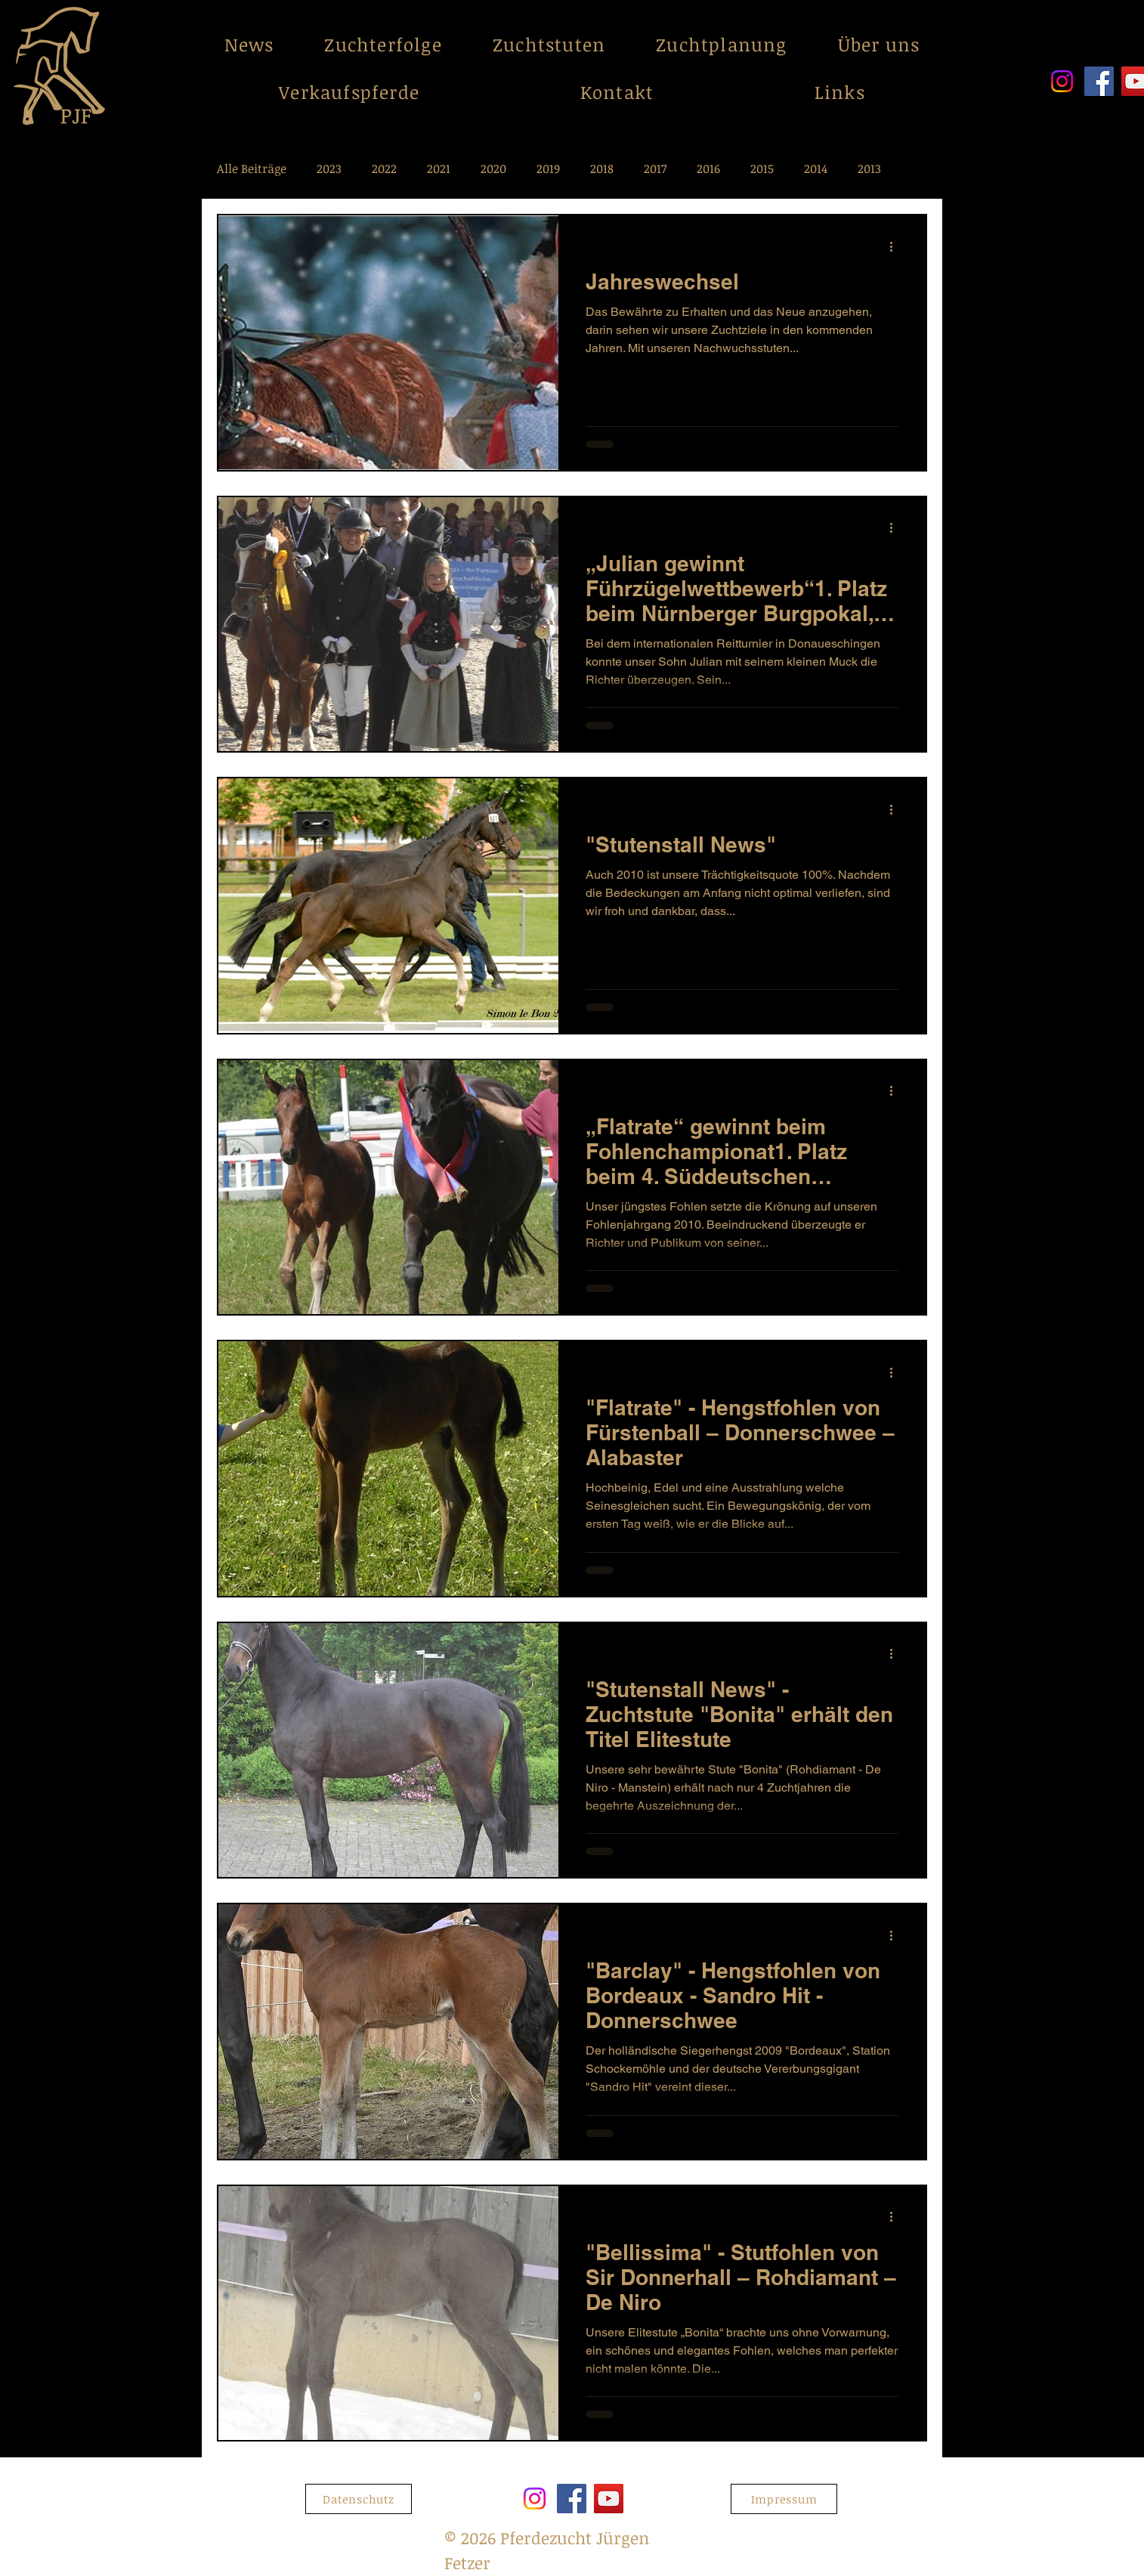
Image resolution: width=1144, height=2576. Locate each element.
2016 (708, 168)
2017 (655, 168)
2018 (602, 168)
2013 (869, 168)
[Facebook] (1099, 81)
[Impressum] (784, 2499)
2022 (384, 168)
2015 (762, 168)
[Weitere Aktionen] (896, 246)
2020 (493, 168)
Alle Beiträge (251, 168)
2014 (815, 168)
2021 (438, 168)
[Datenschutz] (358, 2499)
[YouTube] (608, 2498)
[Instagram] (1062, 81)
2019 (548, 168)
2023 (329, 168)
